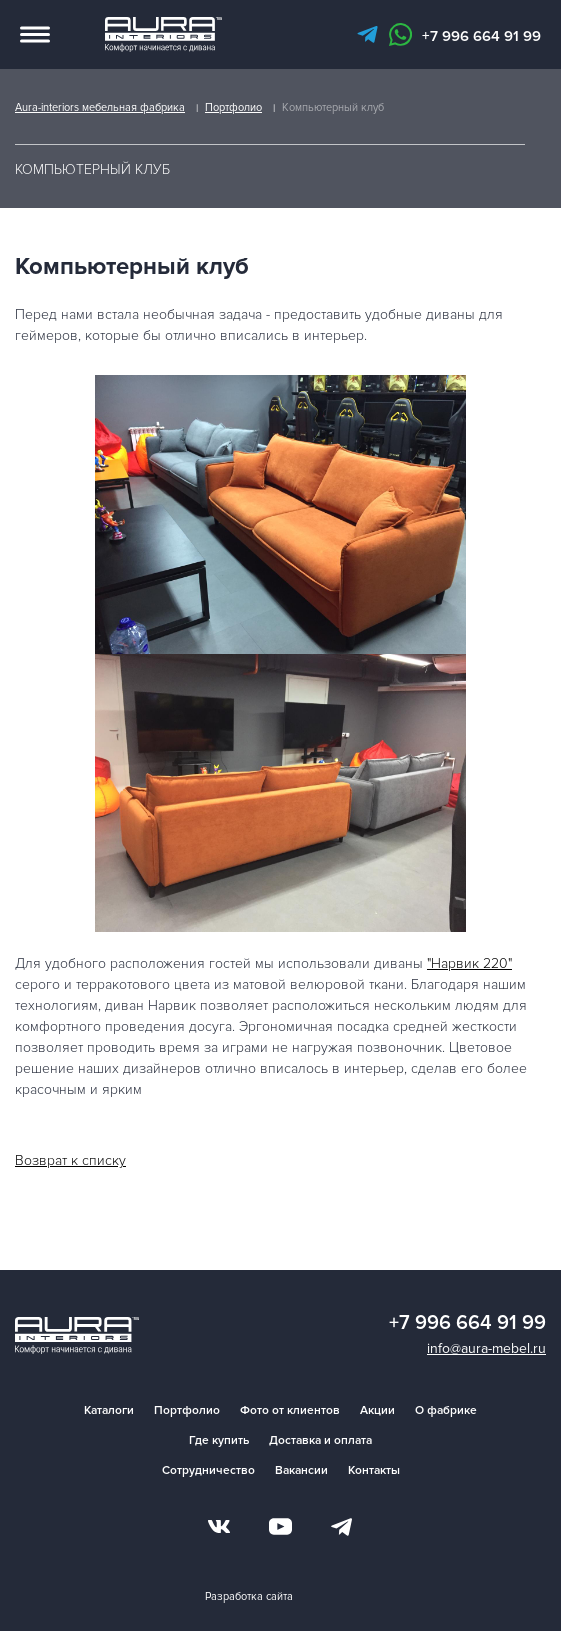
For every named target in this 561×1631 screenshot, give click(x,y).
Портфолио (187, 1410)
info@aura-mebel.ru (486, 1348)
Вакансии (301, 1470)
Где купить (219, 1440)
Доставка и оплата (320, 1440)
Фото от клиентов (290, 1410)
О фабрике (446, 1410)
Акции (377, 1410)
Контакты (374, 1470)
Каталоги (109, 1410)
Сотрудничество (208, 1470)
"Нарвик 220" (469, 963)
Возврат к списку (70, 1160)
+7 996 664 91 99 (481, 36)
